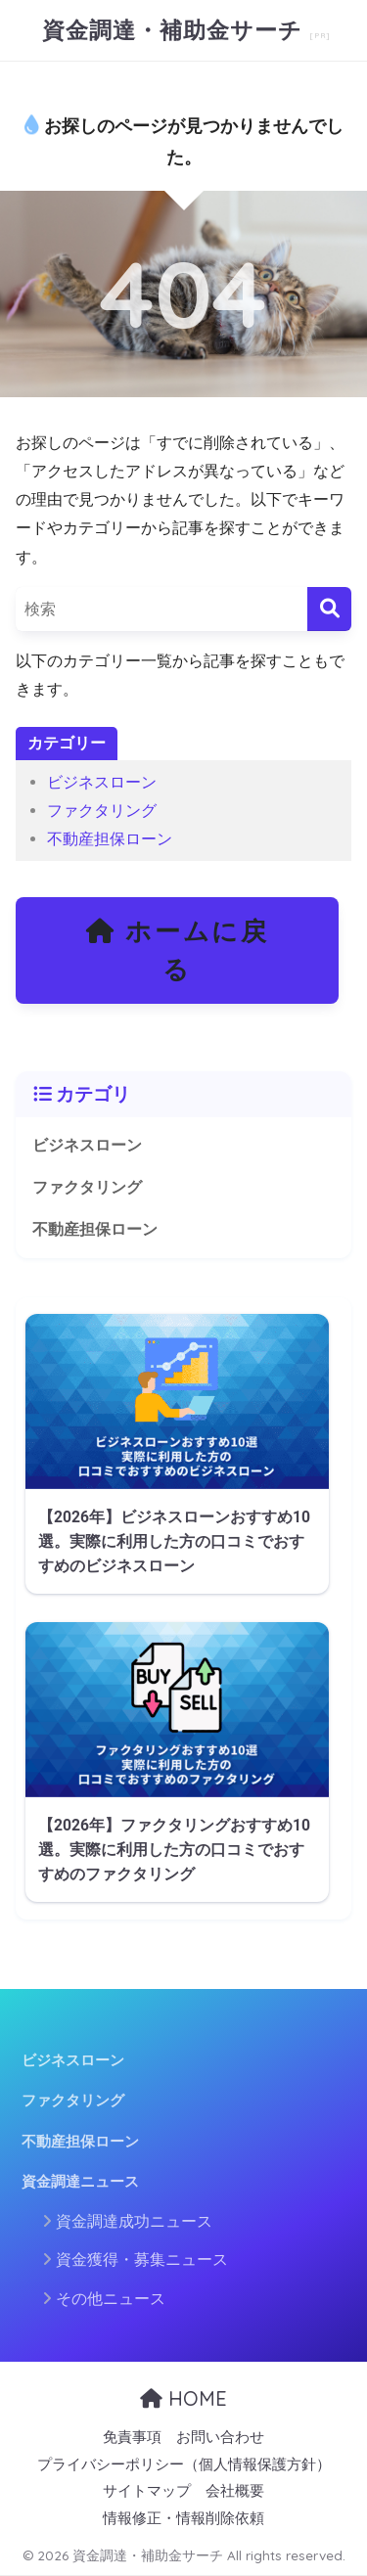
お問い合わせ (220, 2437)
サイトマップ (147, 2491)
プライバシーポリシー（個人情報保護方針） (184, 2465)
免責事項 (132, 2437)
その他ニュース (110, 2298)
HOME (183, 2398)
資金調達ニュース (80, 2182)
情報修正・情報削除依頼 (183, 2518)
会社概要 (235, 2491)
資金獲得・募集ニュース (142, 2259)
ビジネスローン (102, 782)
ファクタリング (102, 810)
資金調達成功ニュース (134, 2221)
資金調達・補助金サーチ (175, 30)
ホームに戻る (177, 950)
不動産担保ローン (109, 839)
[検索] (329, 609)
